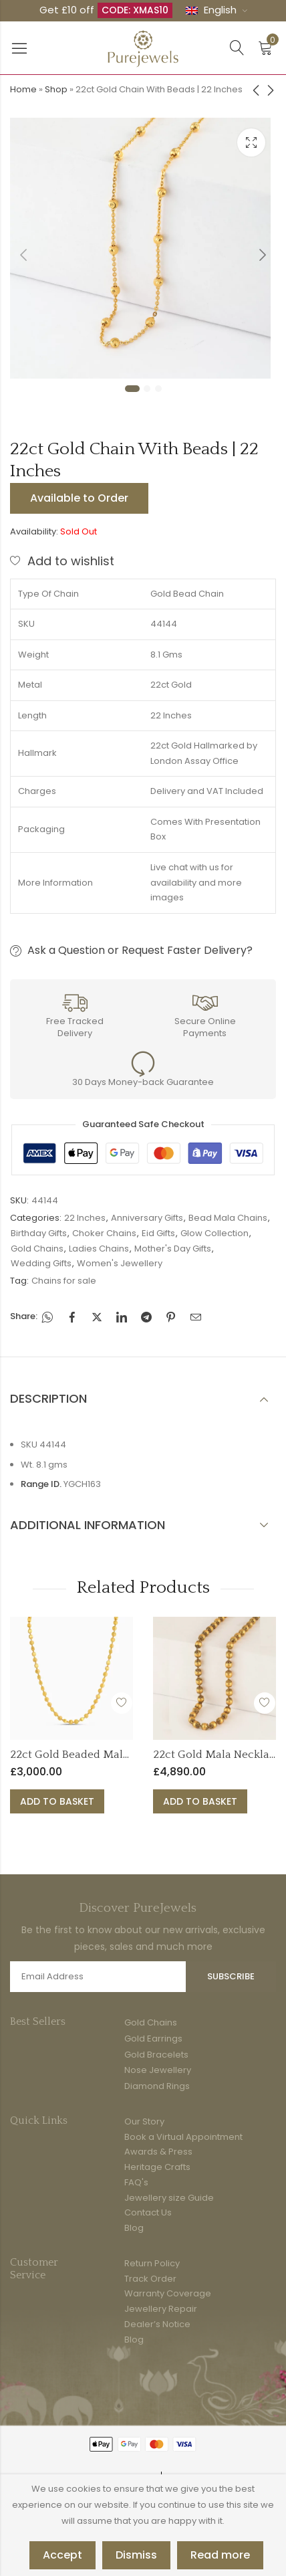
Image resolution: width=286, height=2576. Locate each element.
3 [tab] (158, 388)
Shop (56, 89)
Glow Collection (214, 1233)
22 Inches (85, 1217)
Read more (220, 2555)
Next (262, 254)
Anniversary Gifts (147, 1217)
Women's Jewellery (119, 1263)
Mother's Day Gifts (172, 1248)
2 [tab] (147, 388)
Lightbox (251, 142)
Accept (62, 2555)
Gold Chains (37, 1248)
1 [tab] (132, 388)
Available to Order (79, 498)
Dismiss (136, 2555)
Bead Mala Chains (227, 1217)
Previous (23, 254)
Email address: (98, 1976)
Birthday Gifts (39, 1233)
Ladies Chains (99, 1248)
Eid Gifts (158, 1233)
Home (23, 89)
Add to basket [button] (57, 1801)
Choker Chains (104, 1233)
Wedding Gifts (41, 1263)
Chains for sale (63, 1280)
